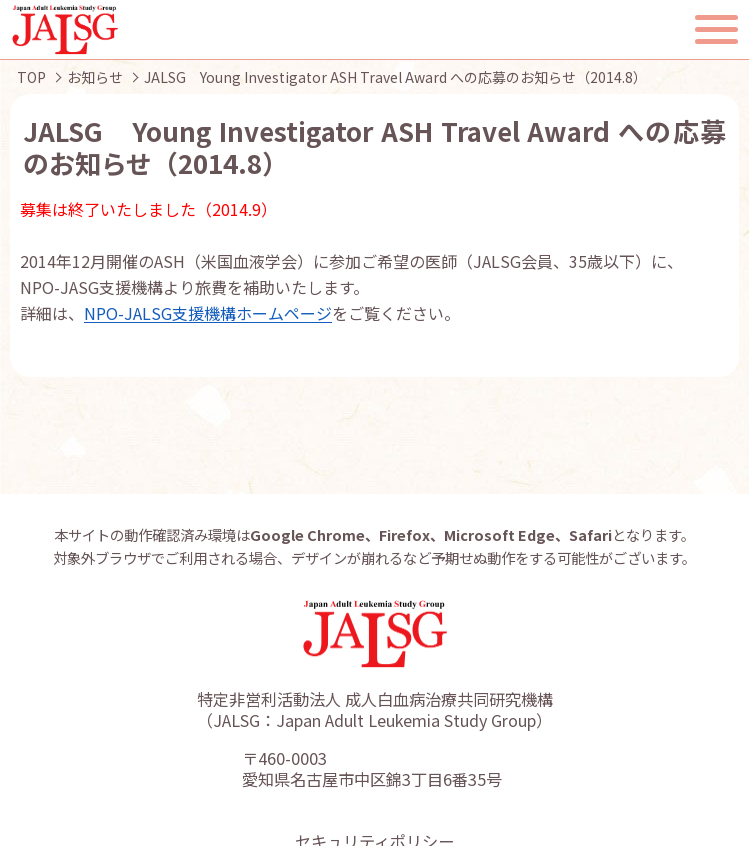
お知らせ (95, 77)
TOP (31, 77)
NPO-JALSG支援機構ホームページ (208, 313)
